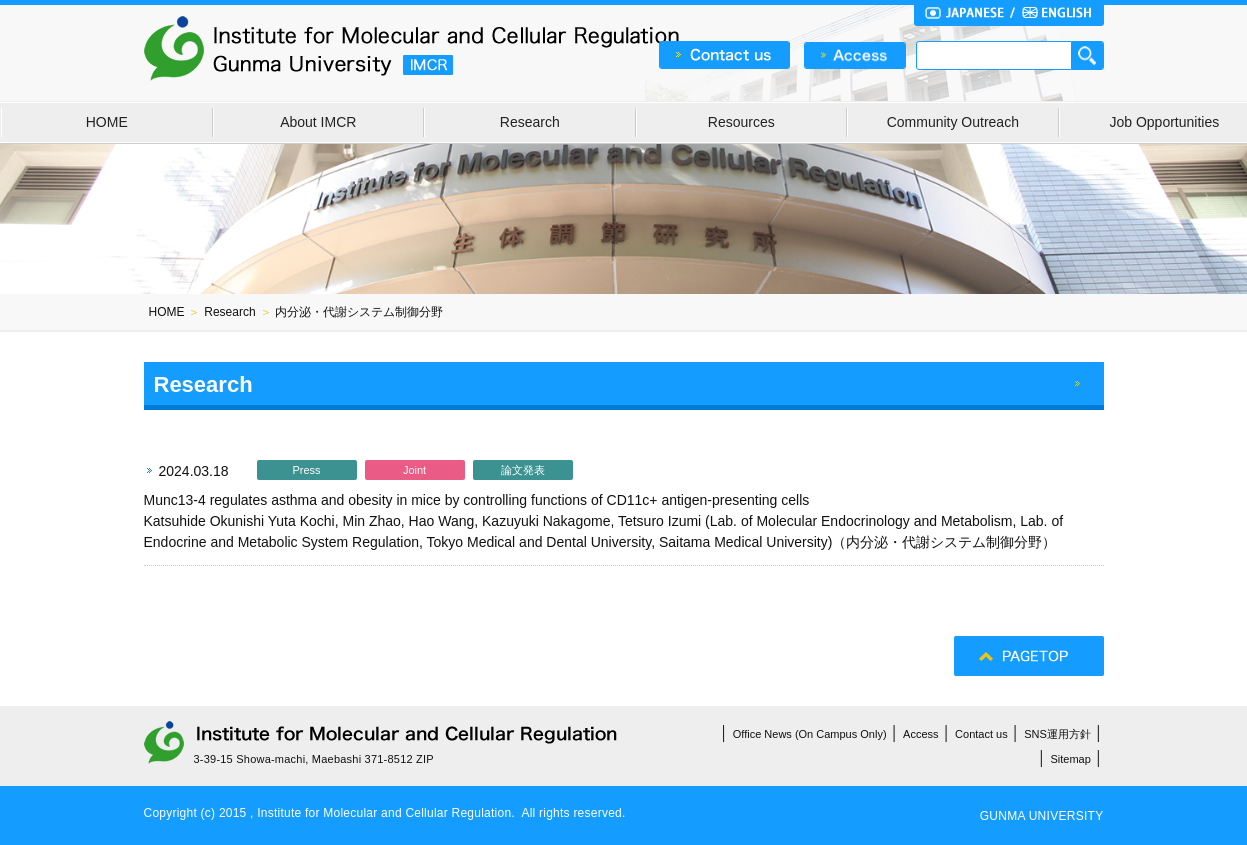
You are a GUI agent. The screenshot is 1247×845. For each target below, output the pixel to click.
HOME (107, 122)
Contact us (981, 734)
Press (306, 470)
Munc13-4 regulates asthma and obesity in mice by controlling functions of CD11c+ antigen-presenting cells (477, 500)
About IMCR (318, 122)
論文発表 (523, 470)
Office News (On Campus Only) (810, 734)
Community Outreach (953, 122)
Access (920, 734)
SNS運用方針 (1057, 734)
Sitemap (1071, 759)
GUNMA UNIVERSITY (1042, 816)
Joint (414, 470)
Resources (741, 122)
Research (530, 122)
